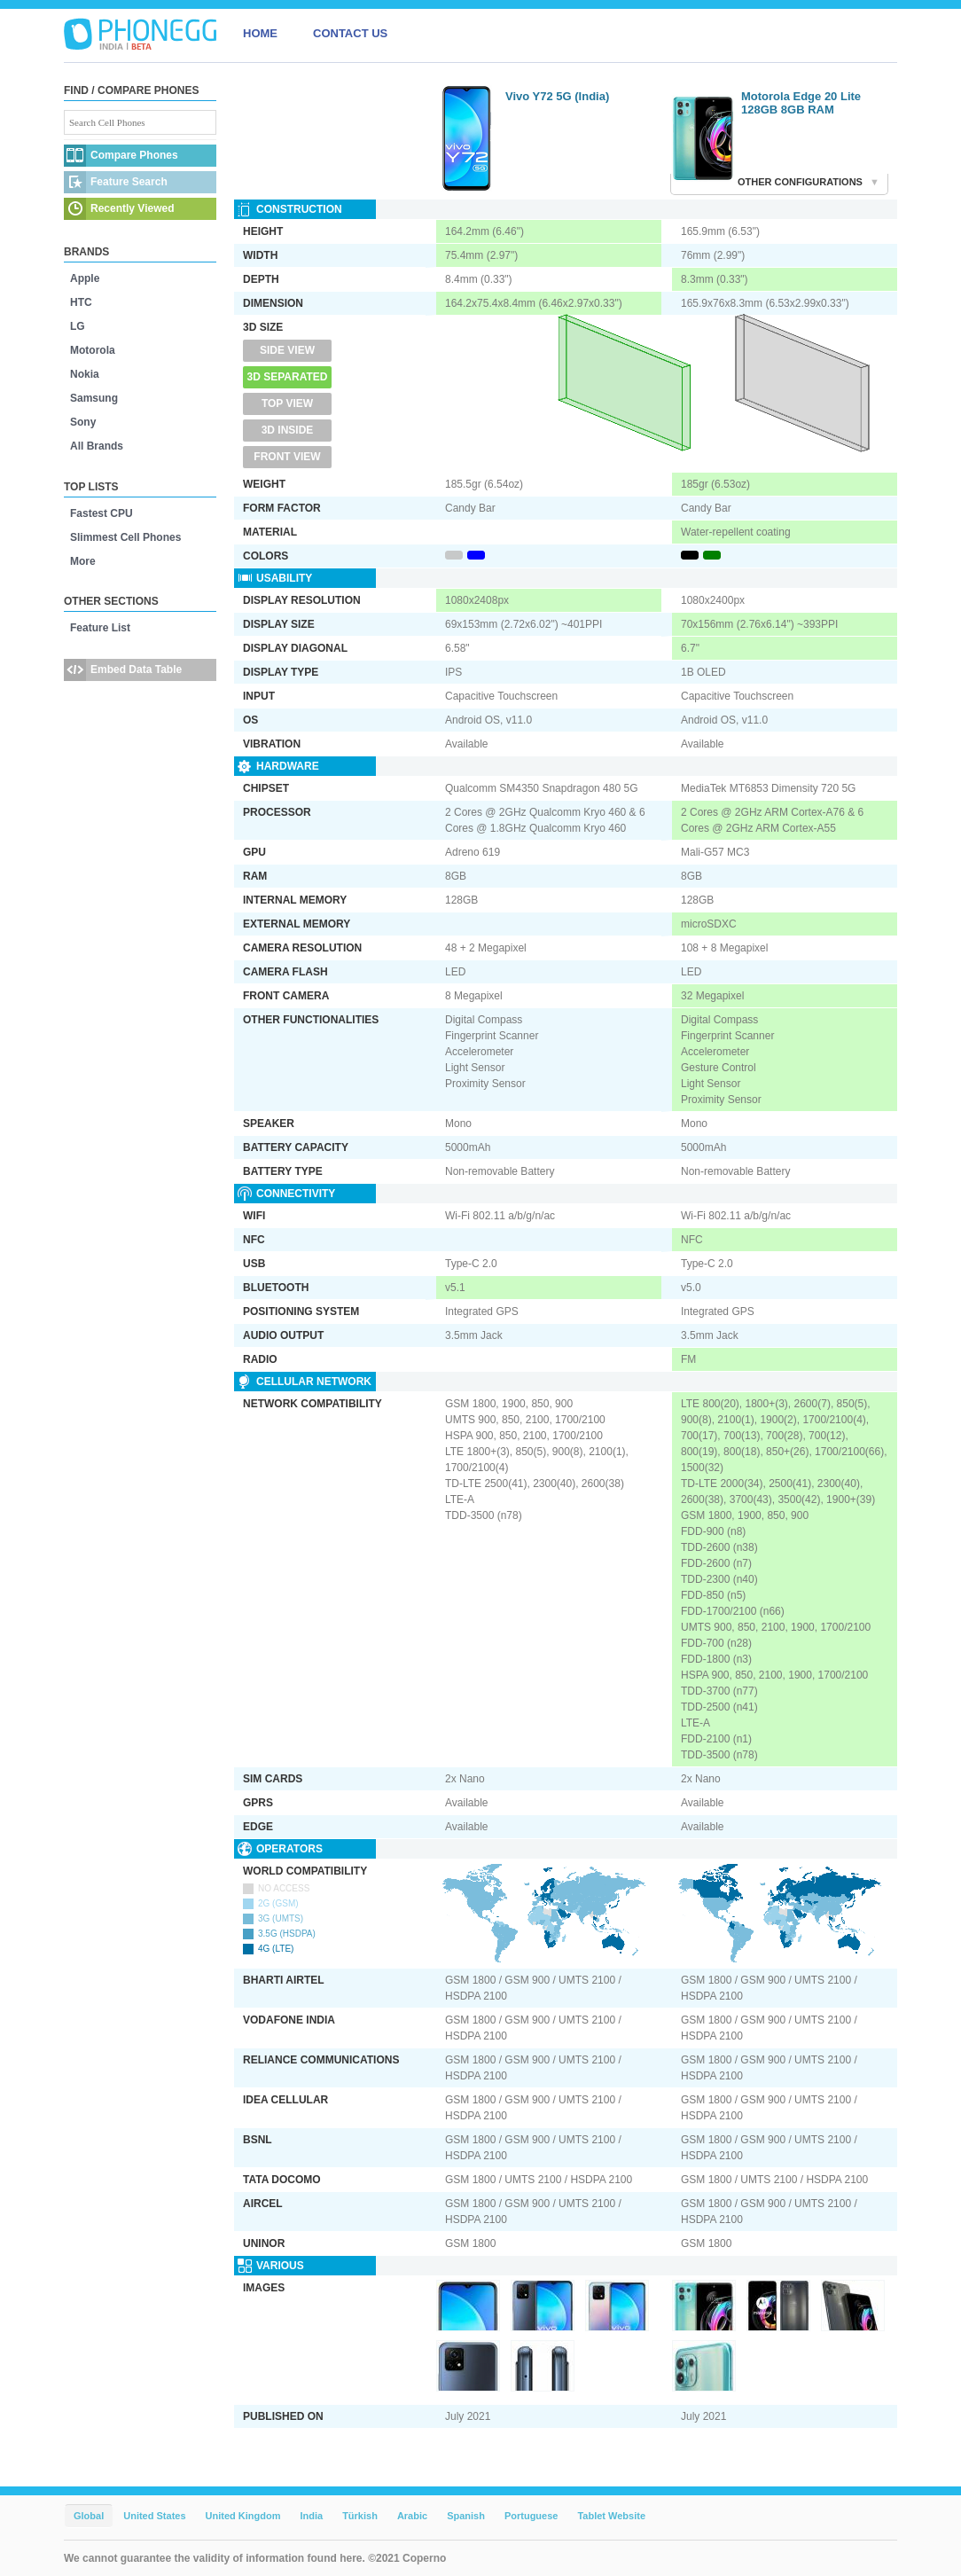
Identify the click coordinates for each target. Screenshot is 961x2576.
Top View (287, 403)
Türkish (360, 2515)
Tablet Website (611, 2515)
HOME (260, 33)
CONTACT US (350, 33)
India (311, 2515)
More (83, 561)
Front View (287, 456)
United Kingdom (243, 2515)
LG (77, 326)
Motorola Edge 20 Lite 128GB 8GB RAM (801, 103)
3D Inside (288, 430)
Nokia (84, 374)
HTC (81, 302)
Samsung (94, 398)
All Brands (96, 446)
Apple (84, 278)
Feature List (100, 628)
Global (89, 2515)
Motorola (92, 350)
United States (154, 2515)
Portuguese (531, 2515)
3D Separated (287, 377)
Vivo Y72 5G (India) (557, 96)
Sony (83, 422)
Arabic (412, 2515)
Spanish (466, 2515)
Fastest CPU (101, 513)
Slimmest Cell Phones (125, 537)
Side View (287, 350)
